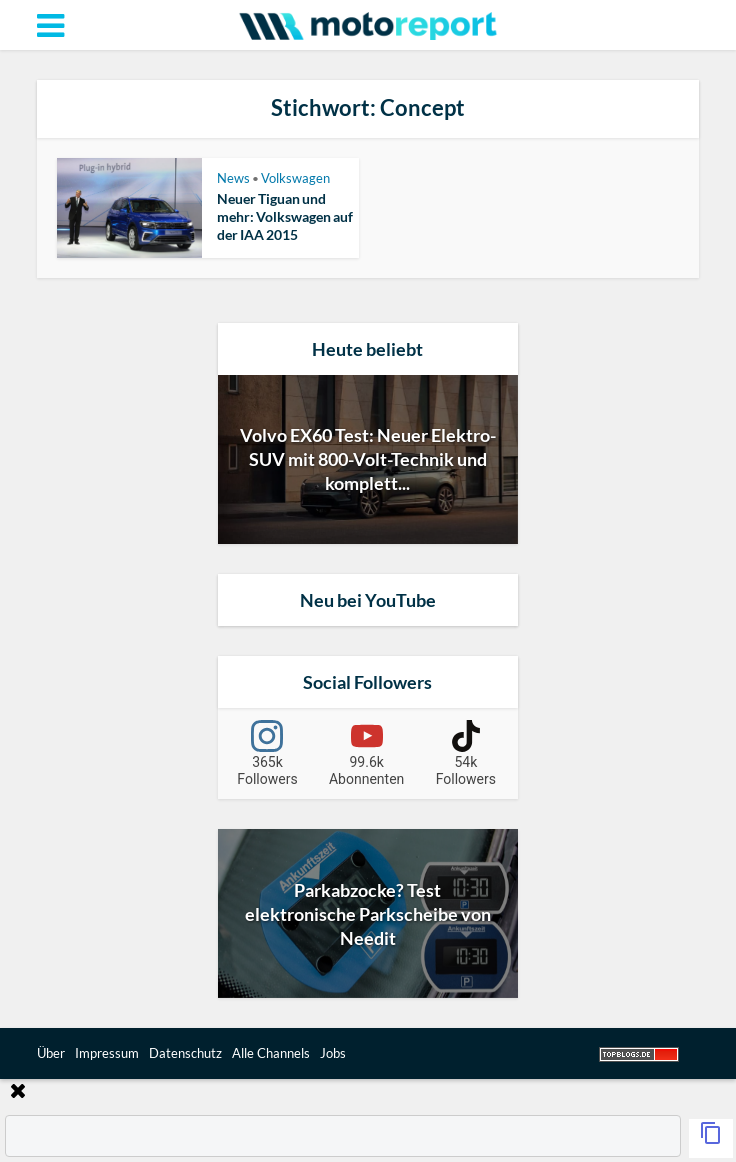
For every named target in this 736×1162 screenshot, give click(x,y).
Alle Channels (271, 1053)
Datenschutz (185, 1053)
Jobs (333, 1053)
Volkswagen (295, 178)
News (233, 178)
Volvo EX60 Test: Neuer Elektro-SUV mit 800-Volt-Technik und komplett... (368, 459)
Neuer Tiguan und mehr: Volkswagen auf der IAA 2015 (285, 216)
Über (51, 1053)
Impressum (107, 1053)
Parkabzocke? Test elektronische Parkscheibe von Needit (368, 914)
